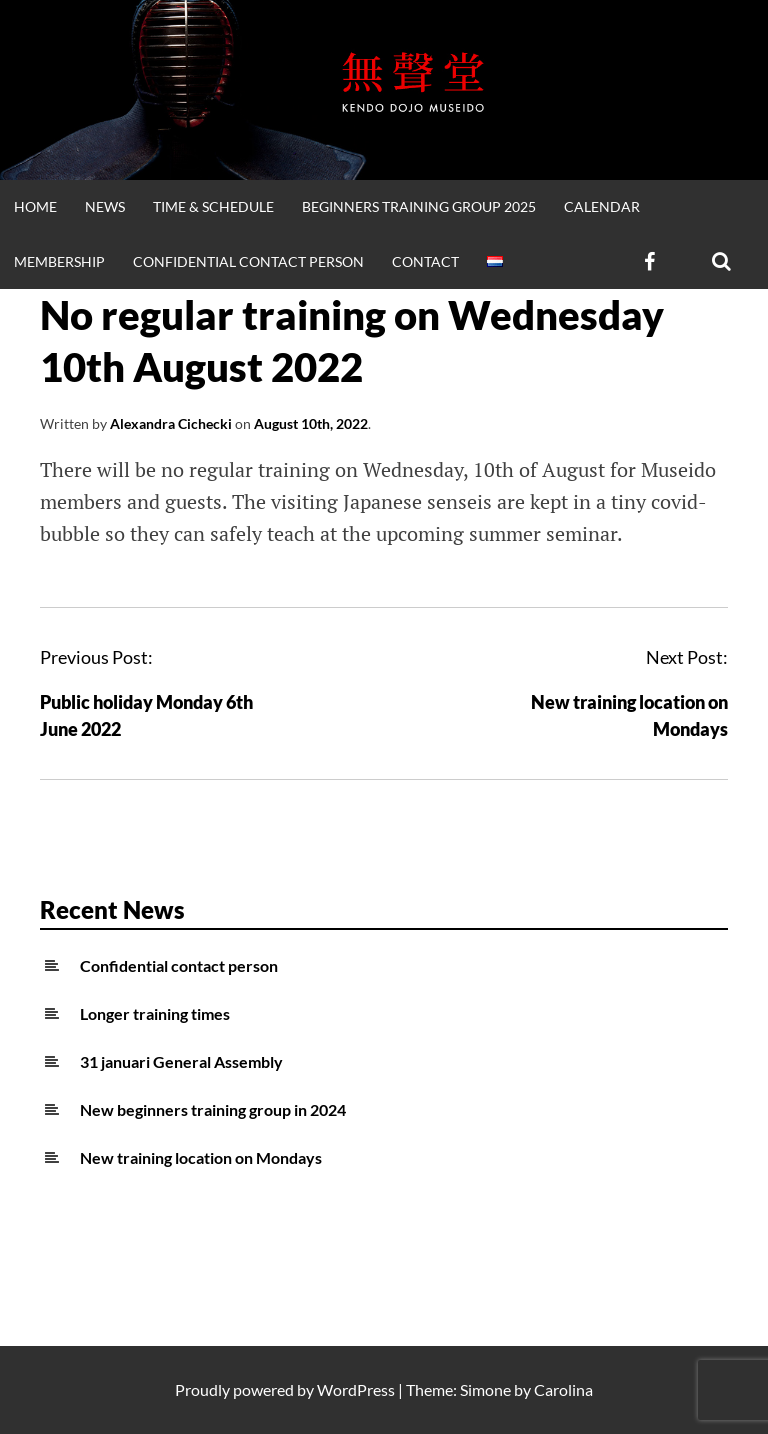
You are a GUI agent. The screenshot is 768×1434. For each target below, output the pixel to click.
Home (35, 206)
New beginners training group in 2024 (213, 1109)
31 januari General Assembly (181, 1061)
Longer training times (155, 1013)
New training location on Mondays (201, 1157)
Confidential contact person (248, 261)
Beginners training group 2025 (419, 206)
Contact (425, 261)
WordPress (356, 1389)
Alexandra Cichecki (171, 423)
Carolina (563, 1389)
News (105, 206)
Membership (59, 261)
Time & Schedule (213, 206)
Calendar (602, 206)
